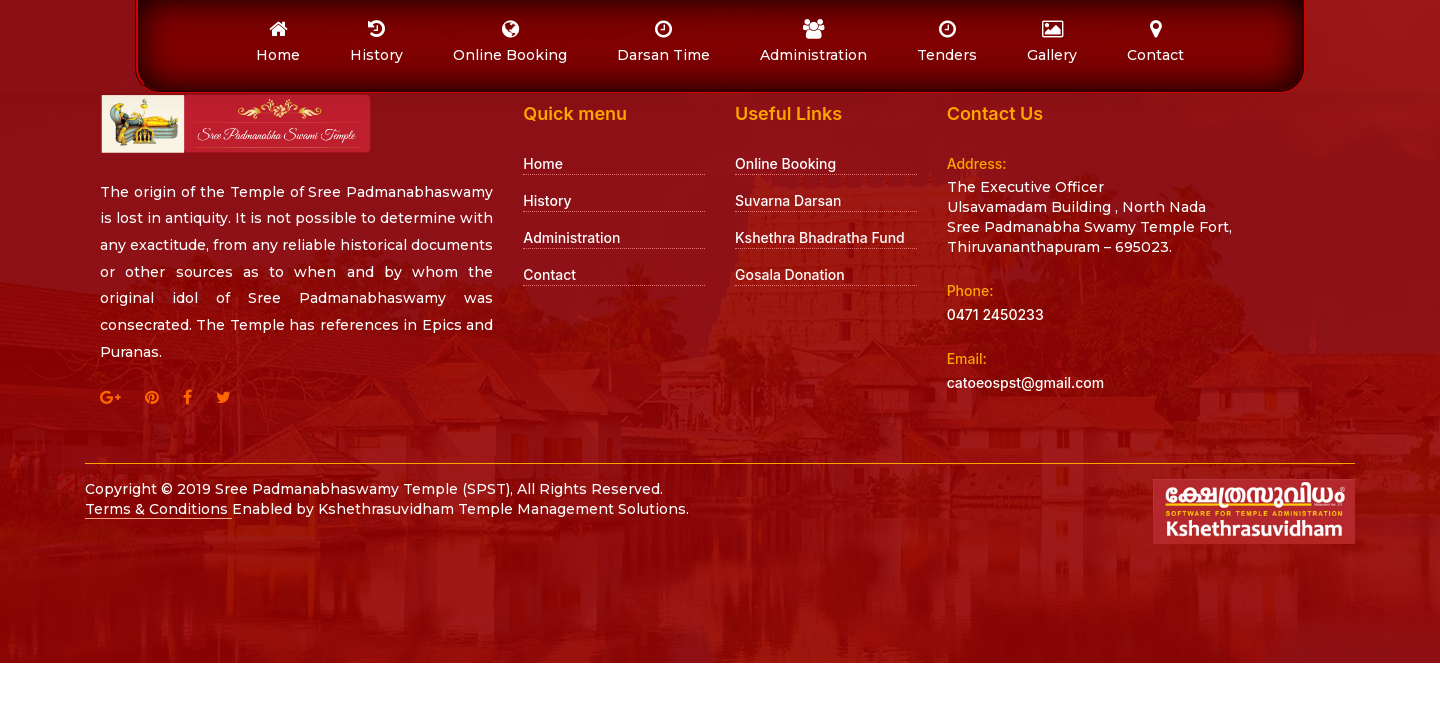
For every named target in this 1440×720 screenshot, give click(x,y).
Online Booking (785, 163)
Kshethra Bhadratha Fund (820, 237)
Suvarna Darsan (788, 200)
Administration (571, 237)
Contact (549, 274)
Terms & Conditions (158, 509)
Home (543, 163)
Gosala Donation (790, 274)
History (547, 200)
